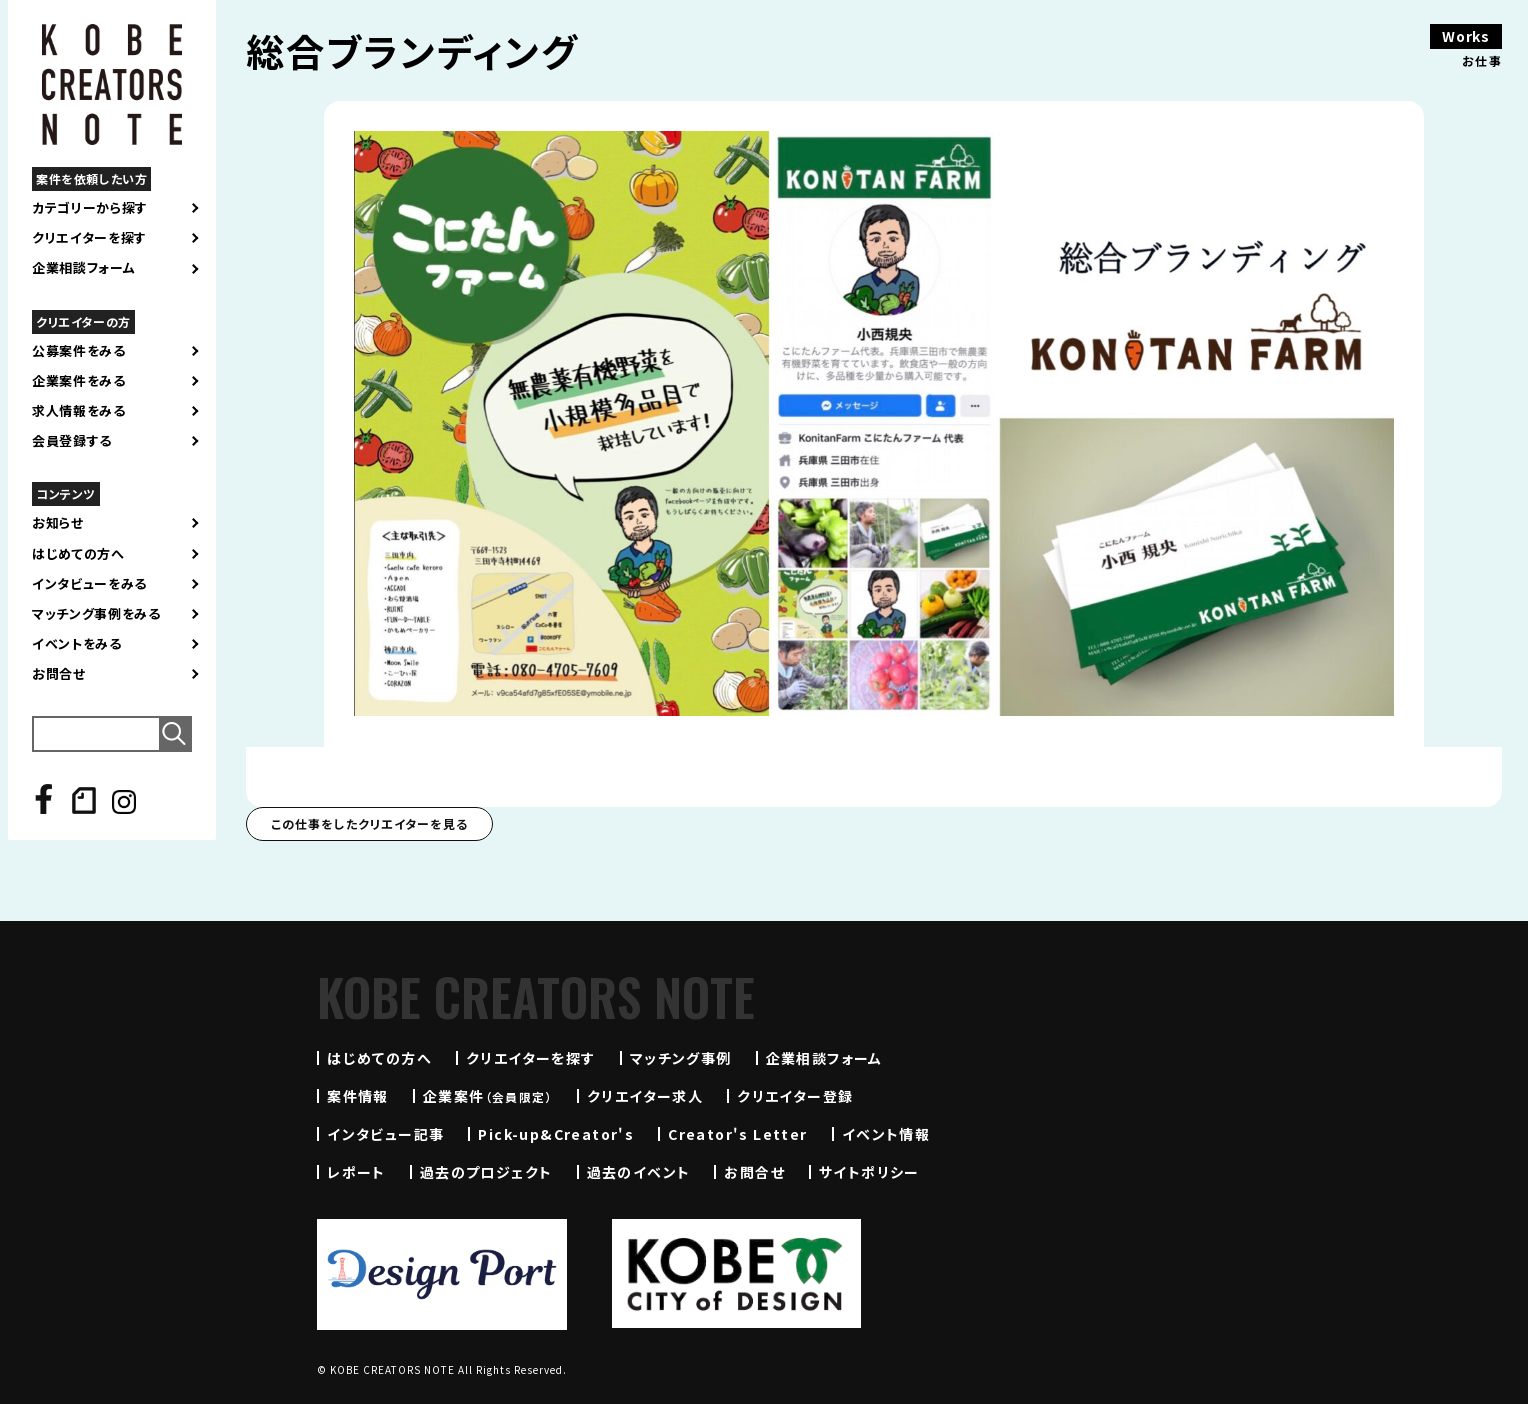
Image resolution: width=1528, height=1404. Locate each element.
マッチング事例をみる (96, 614)
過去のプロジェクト (486, 1172)
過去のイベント (639, 1172)
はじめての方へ (78, 554)
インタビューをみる (89, 584)
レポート (356, 1172)
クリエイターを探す (89, 238)
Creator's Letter (737, 1134)
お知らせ (58, 523)
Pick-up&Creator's (556, 1134)
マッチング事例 (681, 1058)
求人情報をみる (79, 411)
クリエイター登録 (795, 1096)
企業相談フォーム (83, 268)
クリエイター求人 (645, 1096)
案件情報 (358, 1096)
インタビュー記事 (385, 1134)
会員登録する (72, 441)
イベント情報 (886, 1134)
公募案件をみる (79, 351)
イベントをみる (77, 644)
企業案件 (488, 1096)
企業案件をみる (79, 381)
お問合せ (59, 674)
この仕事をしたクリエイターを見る (369, 823)
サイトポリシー (869, 1172)
